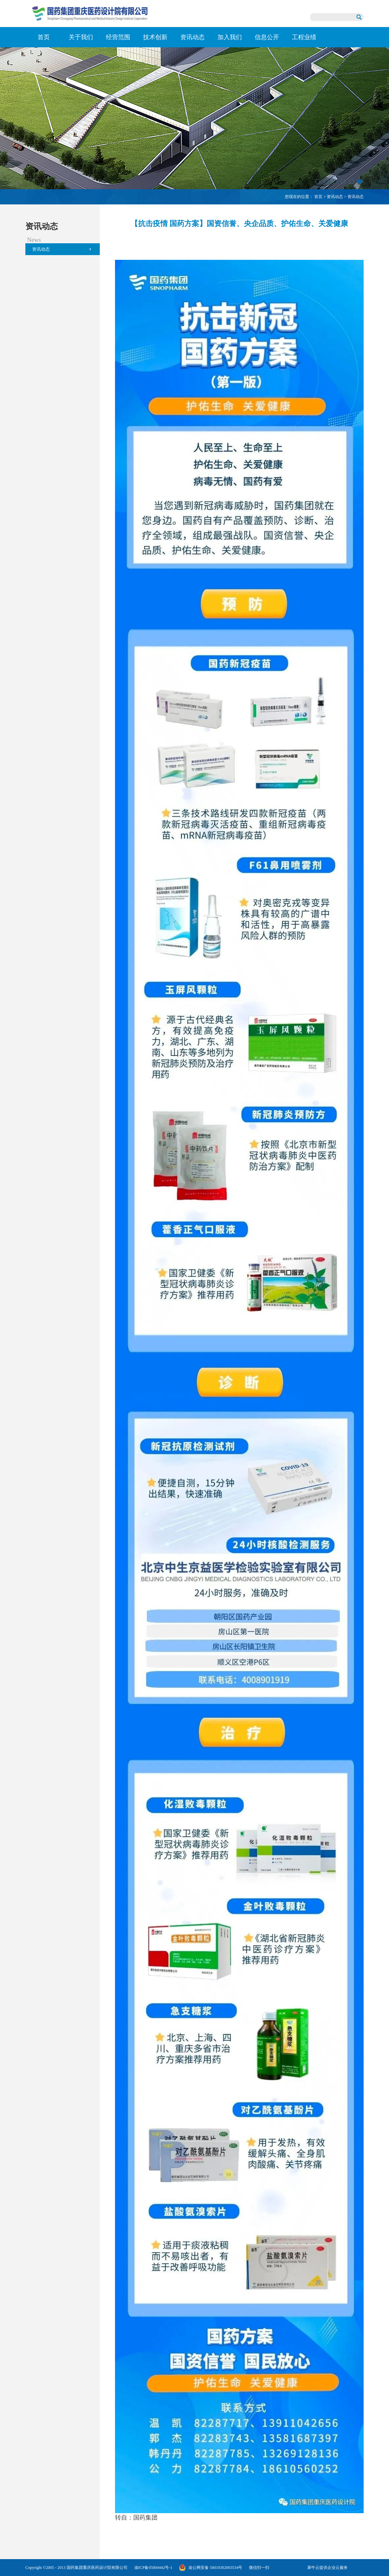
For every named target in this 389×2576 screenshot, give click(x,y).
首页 (44, 37)
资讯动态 (335, 196)
